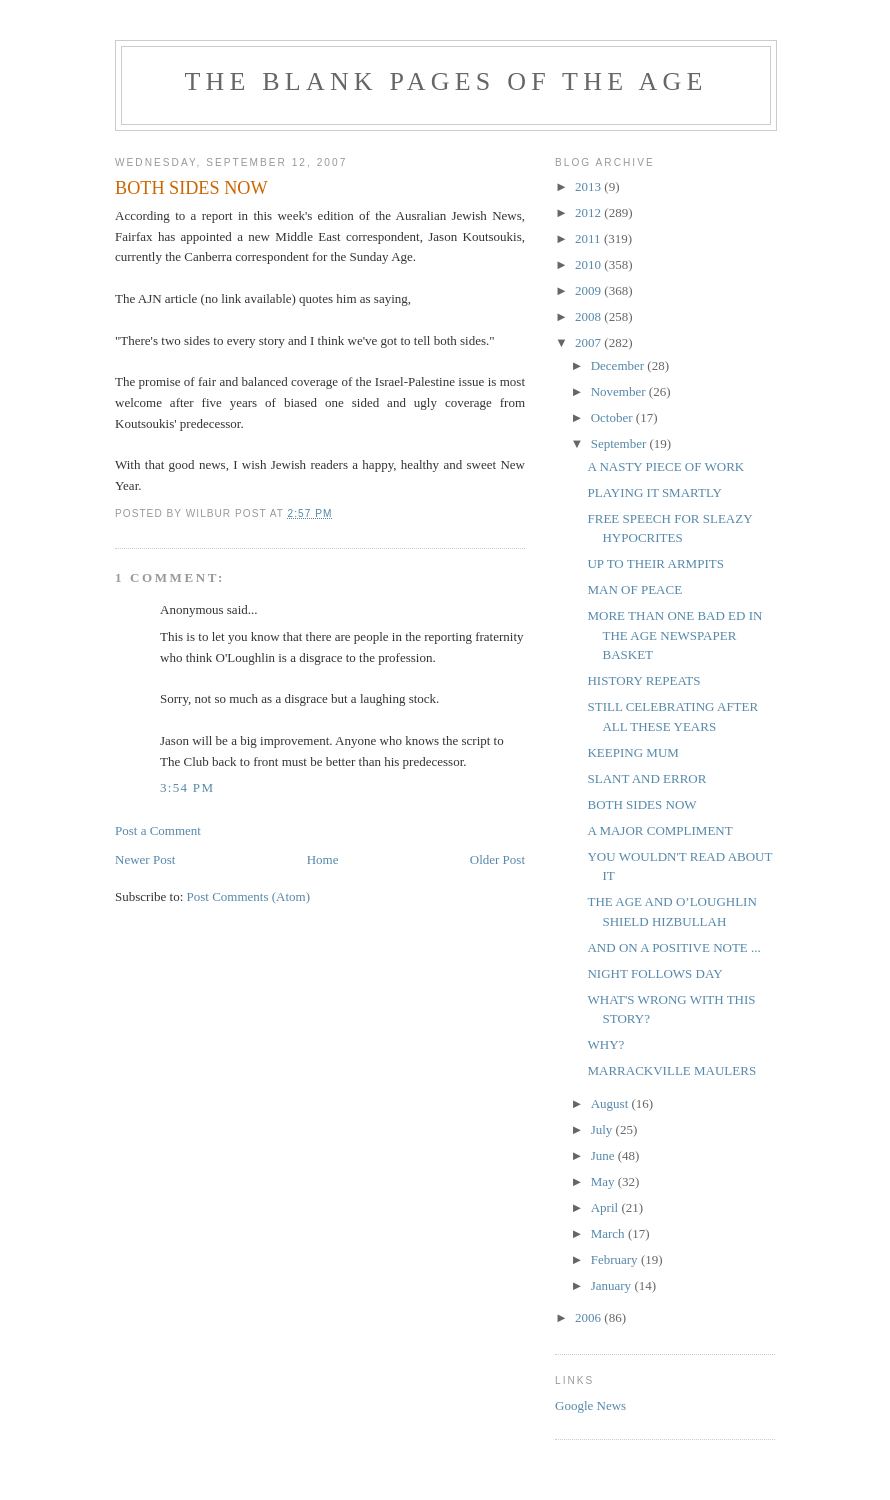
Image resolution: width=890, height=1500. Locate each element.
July (603, 1129)
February (616, 1259)
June (604, 1155)
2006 (589, 1317)
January (613, 1285)
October (613, 417)
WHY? (605, 1044)
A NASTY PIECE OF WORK (665, 466)
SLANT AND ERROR (646, 778)
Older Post (497, 859)
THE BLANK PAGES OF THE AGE (445, 81)
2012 (589, 212)
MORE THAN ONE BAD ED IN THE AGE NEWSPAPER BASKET (674, 635)
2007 (589, 342)
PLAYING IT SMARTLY (654, 492)
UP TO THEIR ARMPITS (655, 563)
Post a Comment (158, 830)
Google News (590, 1405)
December (619, 365)
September (620, 443)
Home (323, 859)
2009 (589, 290)
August (611, 1103)
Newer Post (145, 859)
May (604, 1181)
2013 (589, 186)
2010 (589, 264)
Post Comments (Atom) (249, 896)
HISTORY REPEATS (643, 680)
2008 (589, 316)
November (620, 391)
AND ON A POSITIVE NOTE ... (673, 947)
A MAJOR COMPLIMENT (659, 830)
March (609, 1233)
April (606, 1207)
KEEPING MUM (632, 752)
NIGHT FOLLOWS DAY (654, 973)
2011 (589, 238)
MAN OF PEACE (634, 589)
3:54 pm (187, 787)
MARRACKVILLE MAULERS (671, 1070)
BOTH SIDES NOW (641, 804)
